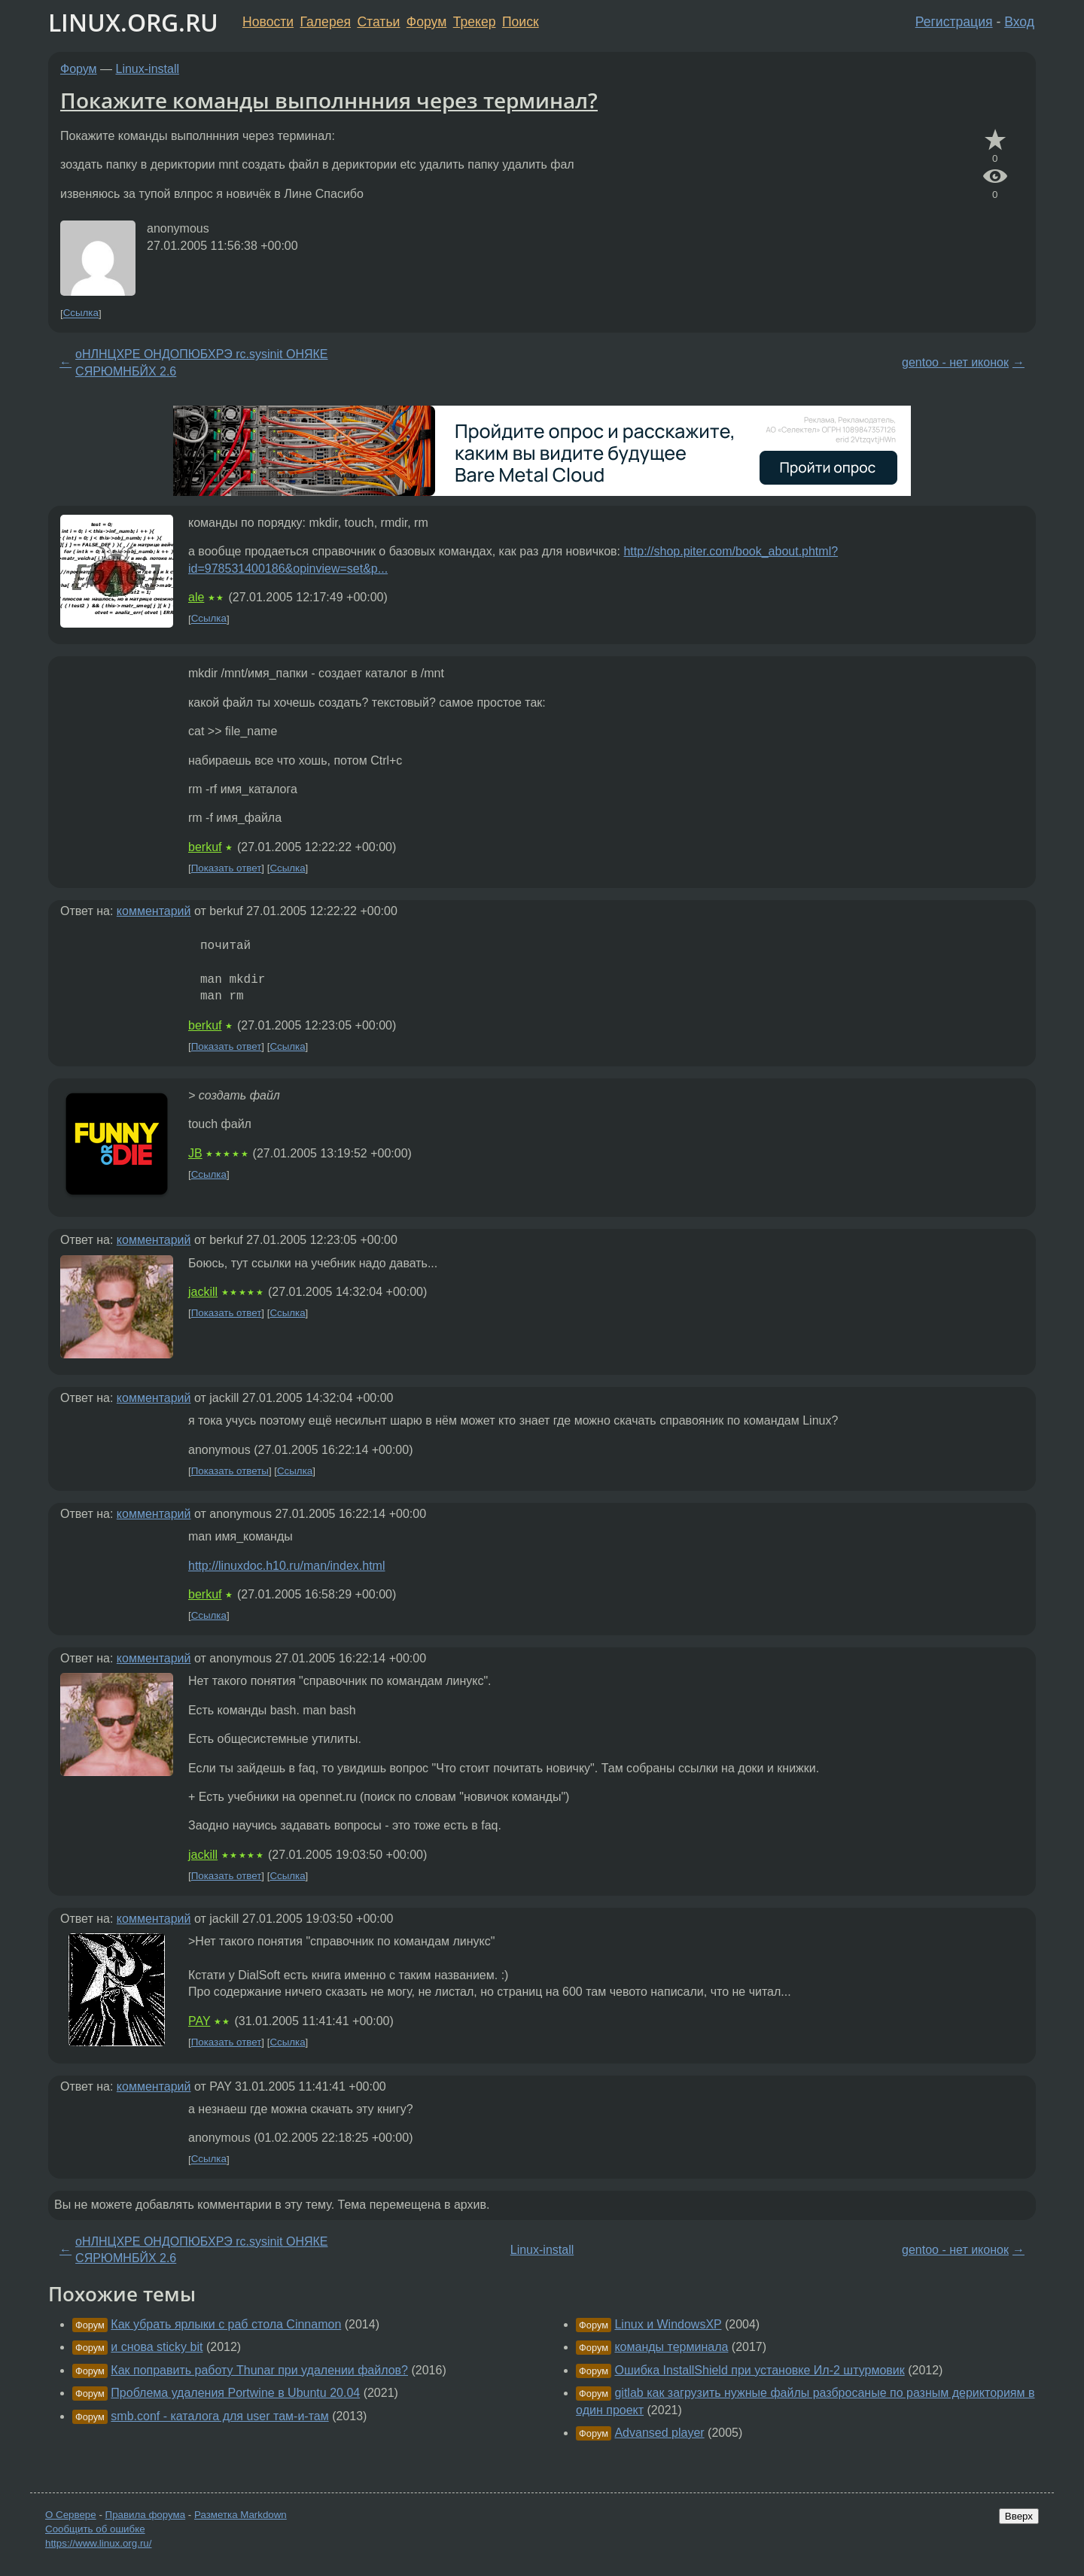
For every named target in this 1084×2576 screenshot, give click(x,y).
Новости (268, 21)
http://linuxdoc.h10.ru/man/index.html (286, 1565)
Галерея (325, 21)
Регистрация (954, 21)
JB (195, 1153)
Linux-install (147, 68)
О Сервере (70, 2514)
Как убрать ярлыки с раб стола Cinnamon (226, 2324)
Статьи (378, 21)
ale (196, 597)
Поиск (520, 21)
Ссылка (81, 313)
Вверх (1019, 2516)
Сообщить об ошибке (95, 2529)
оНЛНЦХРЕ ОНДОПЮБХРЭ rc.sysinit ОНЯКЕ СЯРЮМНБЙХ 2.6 (201, 362)
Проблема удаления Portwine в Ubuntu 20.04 (235, 2392)
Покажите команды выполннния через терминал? (329, 100)
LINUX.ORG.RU (133, 22)
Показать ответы (230, 1471)
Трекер (474, 21)
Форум (426, 21)
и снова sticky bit (156, 2346)
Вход (1019, 21)
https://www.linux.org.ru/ (98, 2543)
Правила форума (145, 2514)
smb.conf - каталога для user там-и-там (219, 2416)
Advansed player (659, 2432)
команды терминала (671, 2346)
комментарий (154, 911)
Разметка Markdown (240, 2514)
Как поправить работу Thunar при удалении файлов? (259, 2370)
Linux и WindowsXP (667, 2324)
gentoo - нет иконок (955, 362)
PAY (199, 2021)
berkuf (204, 847)
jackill (203, 1291)
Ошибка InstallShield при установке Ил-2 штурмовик (759, 2370)
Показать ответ (226, 868)
